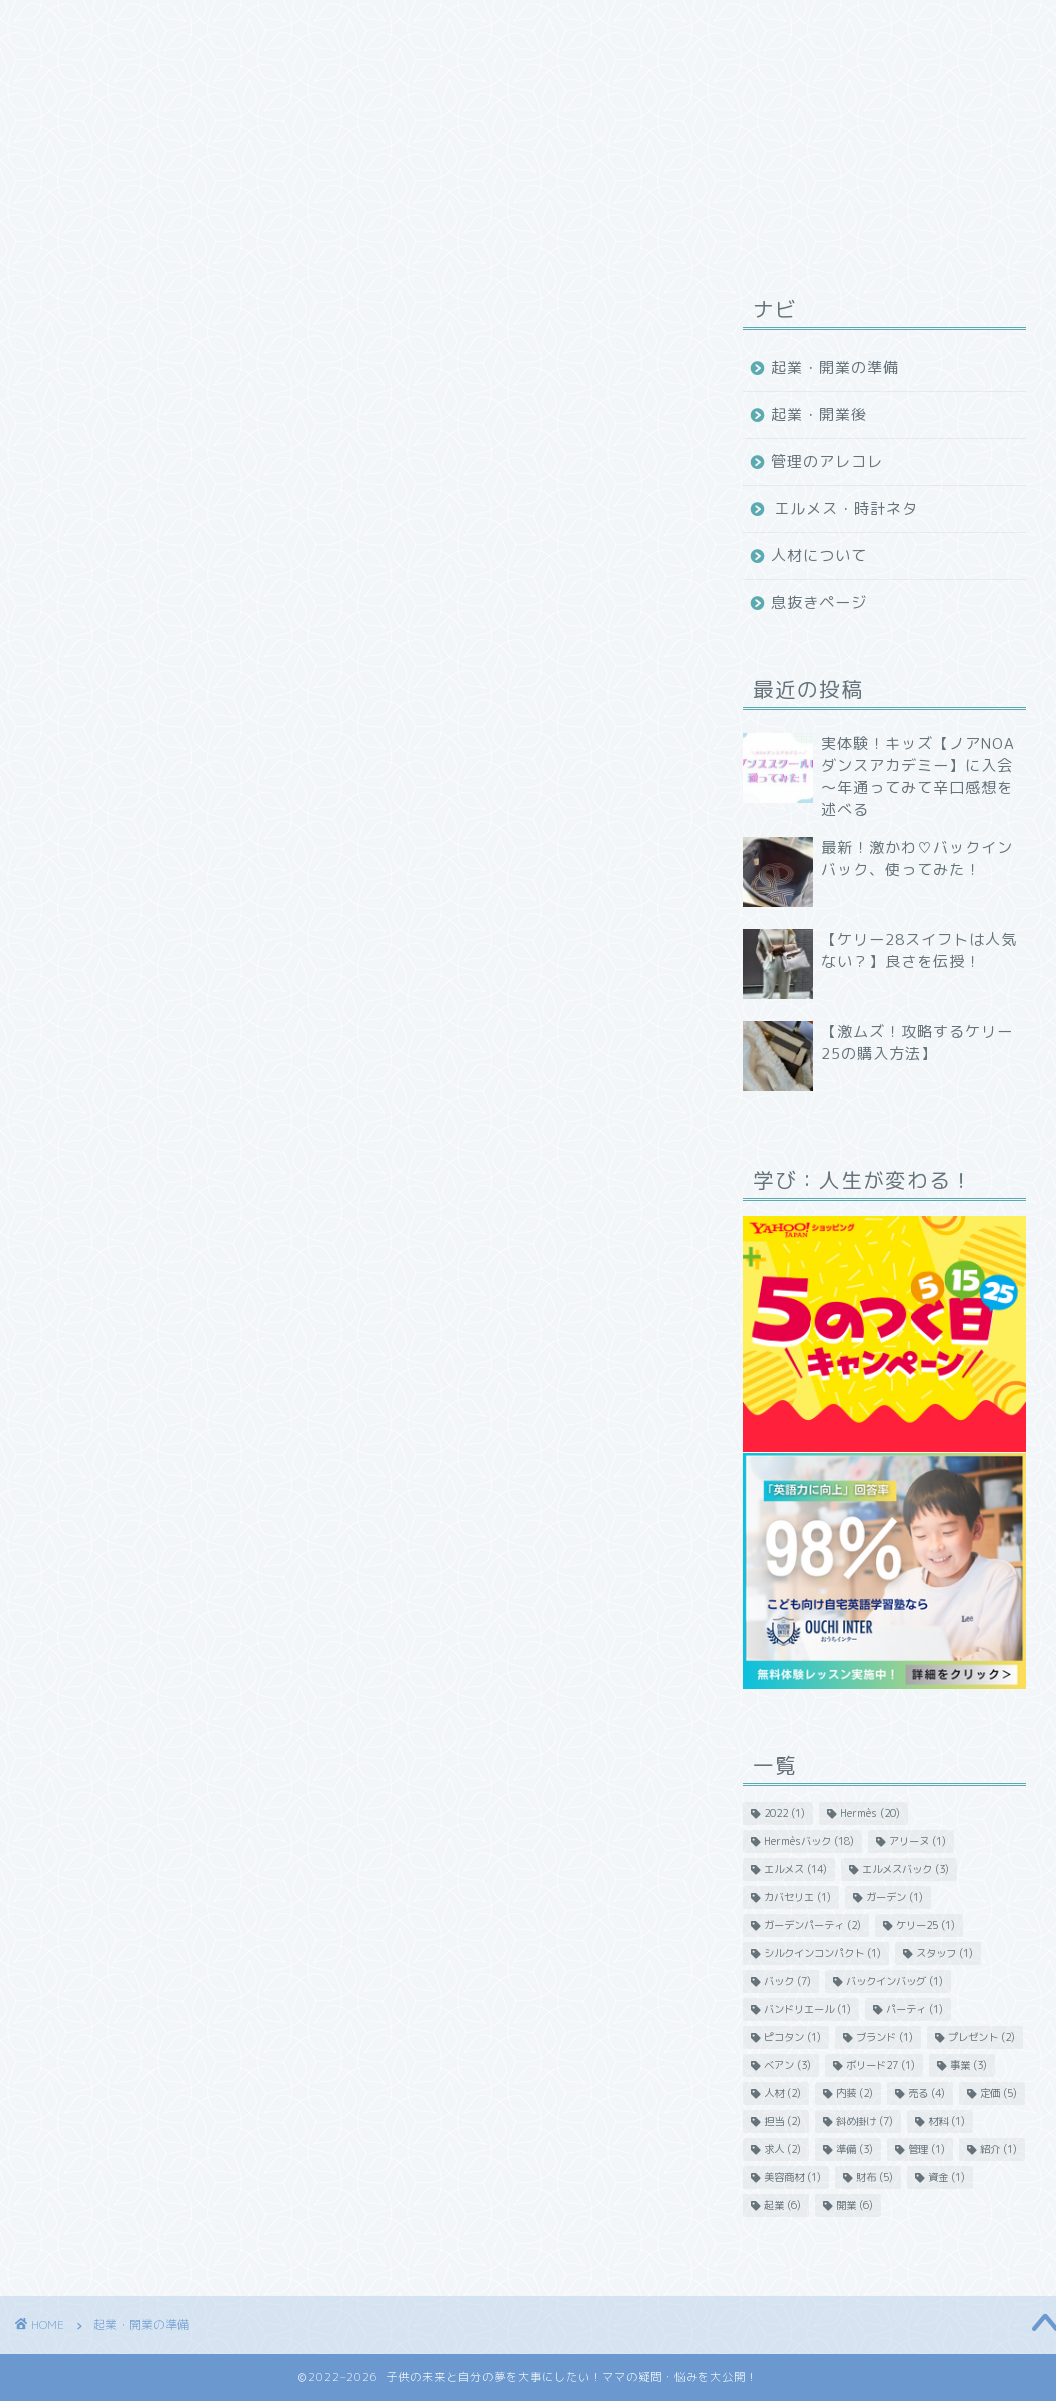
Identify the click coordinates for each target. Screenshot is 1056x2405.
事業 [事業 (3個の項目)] (968, 2065)
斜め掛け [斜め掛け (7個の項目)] (864, 2121)
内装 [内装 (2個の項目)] (854, 2093)
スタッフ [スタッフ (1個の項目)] (944, 1953)
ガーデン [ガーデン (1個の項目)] (894, 1897)
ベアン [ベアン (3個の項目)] (787, 2065)
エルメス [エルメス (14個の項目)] (795, 1869)
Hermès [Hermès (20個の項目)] (870, 1813)
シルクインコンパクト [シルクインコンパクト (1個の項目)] (822, 1953)
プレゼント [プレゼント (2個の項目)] (981, 2037)
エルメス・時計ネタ (846, 508)
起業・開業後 (819, 414)
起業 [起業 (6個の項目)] (782, 2205)
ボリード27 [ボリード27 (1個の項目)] (880, 2065)
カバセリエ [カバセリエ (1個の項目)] (797, 1897)
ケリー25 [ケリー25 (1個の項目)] (925, 1925)
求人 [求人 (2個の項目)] (782, 2149)
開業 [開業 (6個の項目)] (854, 2205)
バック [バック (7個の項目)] (787, 1981)
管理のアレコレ (827, 461)
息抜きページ (819, 602)
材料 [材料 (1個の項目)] (946, 2121)
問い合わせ (701, 24)
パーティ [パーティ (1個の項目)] (914, 2009)
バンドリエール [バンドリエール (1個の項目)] (807, 2009)
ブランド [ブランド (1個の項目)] (884, 2037)
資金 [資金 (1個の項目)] (946, 2177)
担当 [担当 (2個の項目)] (782, 2121)
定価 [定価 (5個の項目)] (998, 2093)
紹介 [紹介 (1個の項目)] (998, 2149)
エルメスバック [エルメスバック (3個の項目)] (905, 1869)
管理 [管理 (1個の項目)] (926, 2149)
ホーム (219, 24)
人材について (819, 555)
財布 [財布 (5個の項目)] (874, 2177)
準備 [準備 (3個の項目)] (854, 2149)
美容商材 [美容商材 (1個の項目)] (792, 2177)
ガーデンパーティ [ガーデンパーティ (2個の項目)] (812, 1925)
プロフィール (467, 24)
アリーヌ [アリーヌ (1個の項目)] (917, 1841)
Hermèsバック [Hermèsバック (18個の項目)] (809, 1841)
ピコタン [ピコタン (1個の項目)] (792, 2037)
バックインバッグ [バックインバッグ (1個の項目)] (894, 1981)
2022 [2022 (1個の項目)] (784, 1813)
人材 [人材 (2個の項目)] (782, 2093)
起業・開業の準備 (835, 367)
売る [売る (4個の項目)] (926, 2093)
